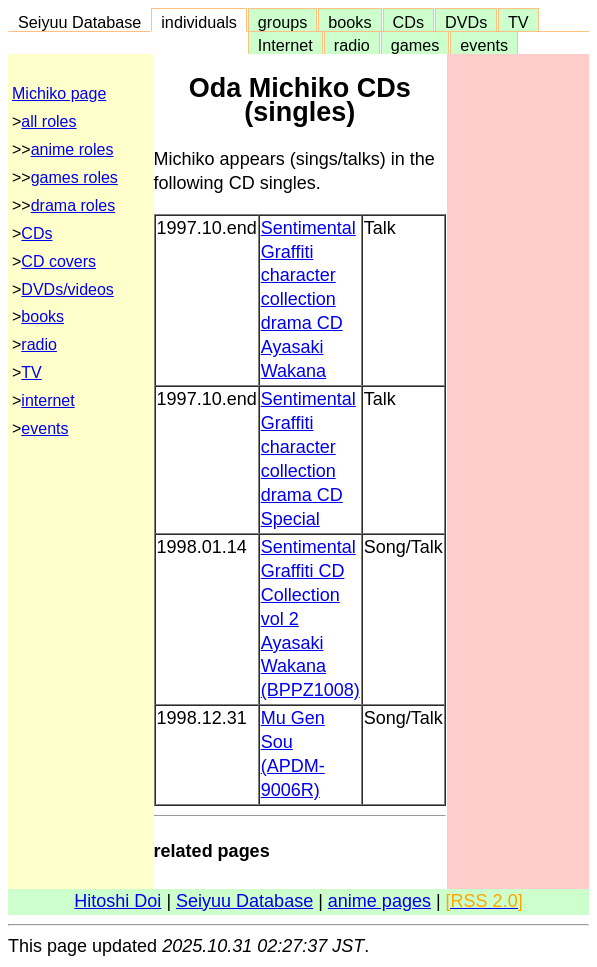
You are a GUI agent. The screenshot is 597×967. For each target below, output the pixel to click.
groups (283, 22)
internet (47, 400)
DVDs (466, 22)
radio (352, 45)
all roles (48, 121)
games (415, 45)
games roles (74, 177)
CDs (408, 22)
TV (518, 22)
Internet (285, 45)
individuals (199, 22)
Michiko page (59, 93)
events (484, 45)
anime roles (72, 149)
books (349, 22)
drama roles (73, 205)
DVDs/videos (67, 289)
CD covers (58, 261)
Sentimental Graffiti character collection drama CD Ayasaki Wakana (308, 300)
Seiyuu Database (79, 22)
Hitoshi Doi (117, 901)
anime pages (379, 901)
